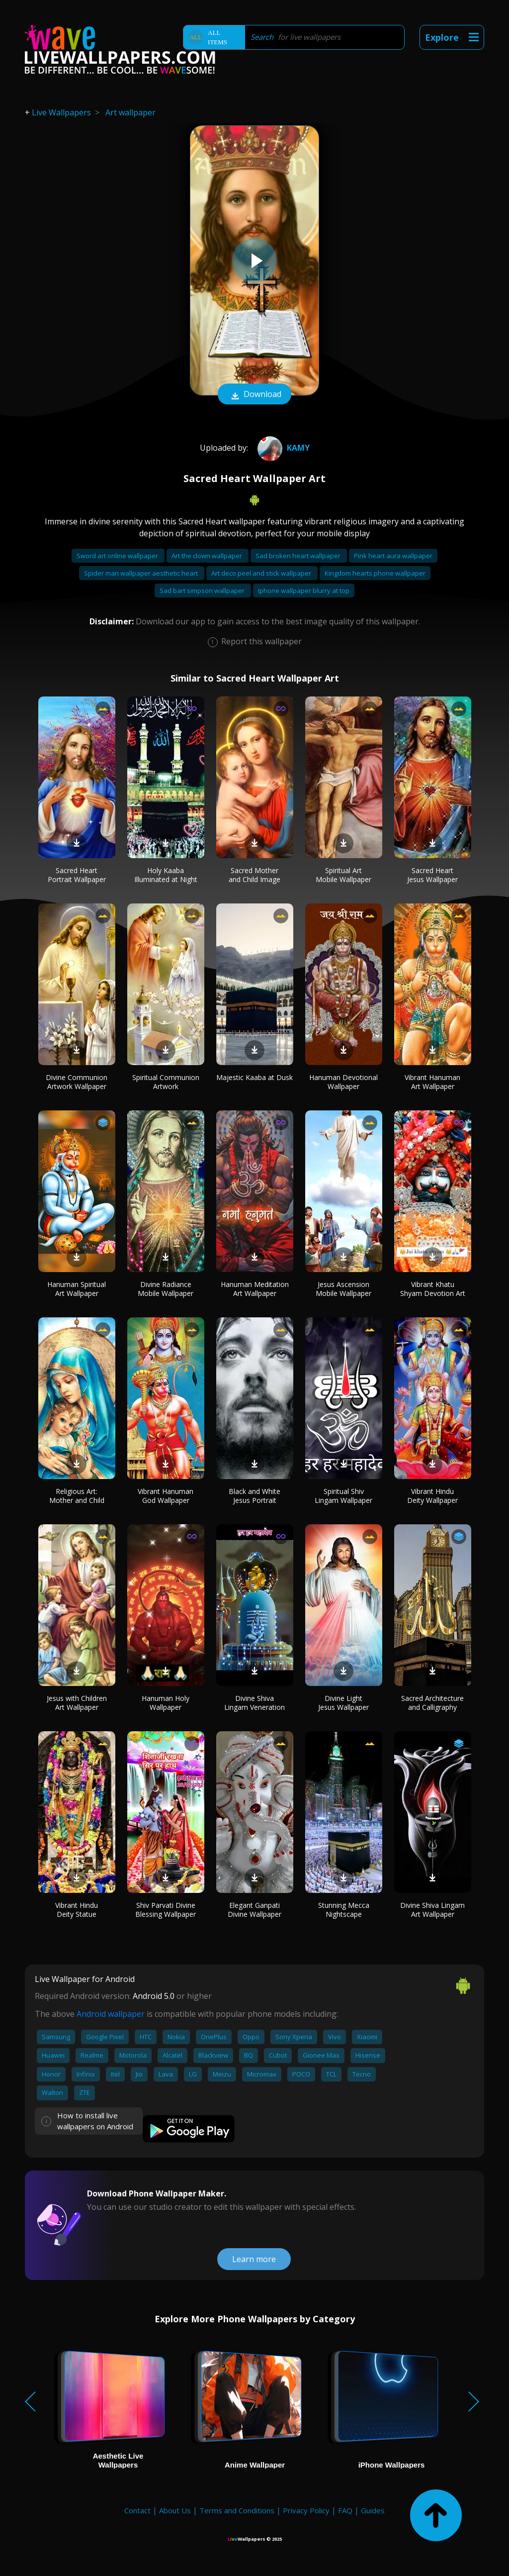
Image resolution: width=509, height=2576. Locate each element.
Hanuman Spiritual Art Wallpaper (76, 1289)
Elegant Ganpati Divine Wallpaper (254, 1909)
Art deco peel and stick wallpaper (262, 573)
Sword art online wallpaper (118, 555)
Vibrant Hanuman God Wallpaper (165, 1495)
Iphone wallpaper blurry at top (303, 590)
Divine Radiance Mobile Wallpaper (165, 1289)
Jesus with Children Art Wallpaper (77, 1702)
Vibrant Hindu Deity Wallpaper (432, 1495)
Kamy (282, 447)
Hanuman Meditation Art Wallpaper (255, 1289)
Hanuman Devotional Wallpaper (343, 1082)
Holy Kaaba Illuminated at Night (165, 875)
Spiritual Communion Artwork (165, 1082)
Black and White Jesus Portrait (254, 1495)
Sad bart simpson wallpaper (203, 590)
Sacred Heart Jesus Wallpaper (432, 875)
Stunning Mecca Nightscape (343, 1909)
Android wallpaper (111, 2013)
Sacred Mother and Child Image (254, 875)
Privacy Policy (306, 2510)
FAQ (345, 2510)
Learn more (254, 2259)
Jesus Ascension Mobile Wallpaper (343, 1289)
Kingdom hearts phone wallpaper (375, 573)
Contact (137, 2510)
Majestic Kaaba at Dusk (254, 1077)
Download (254, 395)
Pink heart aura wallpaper (393, 555)
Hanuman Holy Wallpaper (165, 1702)
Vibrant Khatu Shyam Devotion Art (432, 1289)
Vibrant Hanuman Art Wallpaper (432, 1082)
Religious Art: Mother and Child (76, 1495)
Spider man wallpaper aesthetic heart (141, 573)
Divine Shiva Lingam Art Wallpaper (432, 1909)
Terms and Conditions (236, 2510)
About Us (175, 2510)
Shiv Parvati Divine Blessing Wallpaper (165, 1909)
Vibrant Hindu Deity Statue (76, 1909)
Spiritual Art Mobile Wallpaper (343, 875)
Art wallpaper (130, 112)
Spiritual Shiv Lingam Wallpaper (343, 1495)
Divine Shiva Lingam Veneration (254, 1702)
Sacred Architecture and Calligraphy (432, 1702)
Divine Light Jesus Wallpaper (343, 1702)
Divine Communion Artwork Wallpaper (76, 1082)
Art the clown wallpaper (207, 555)
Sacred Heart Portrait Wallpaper (77, 875)
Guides (373, 2510)
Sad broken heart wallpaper (298, 555)
